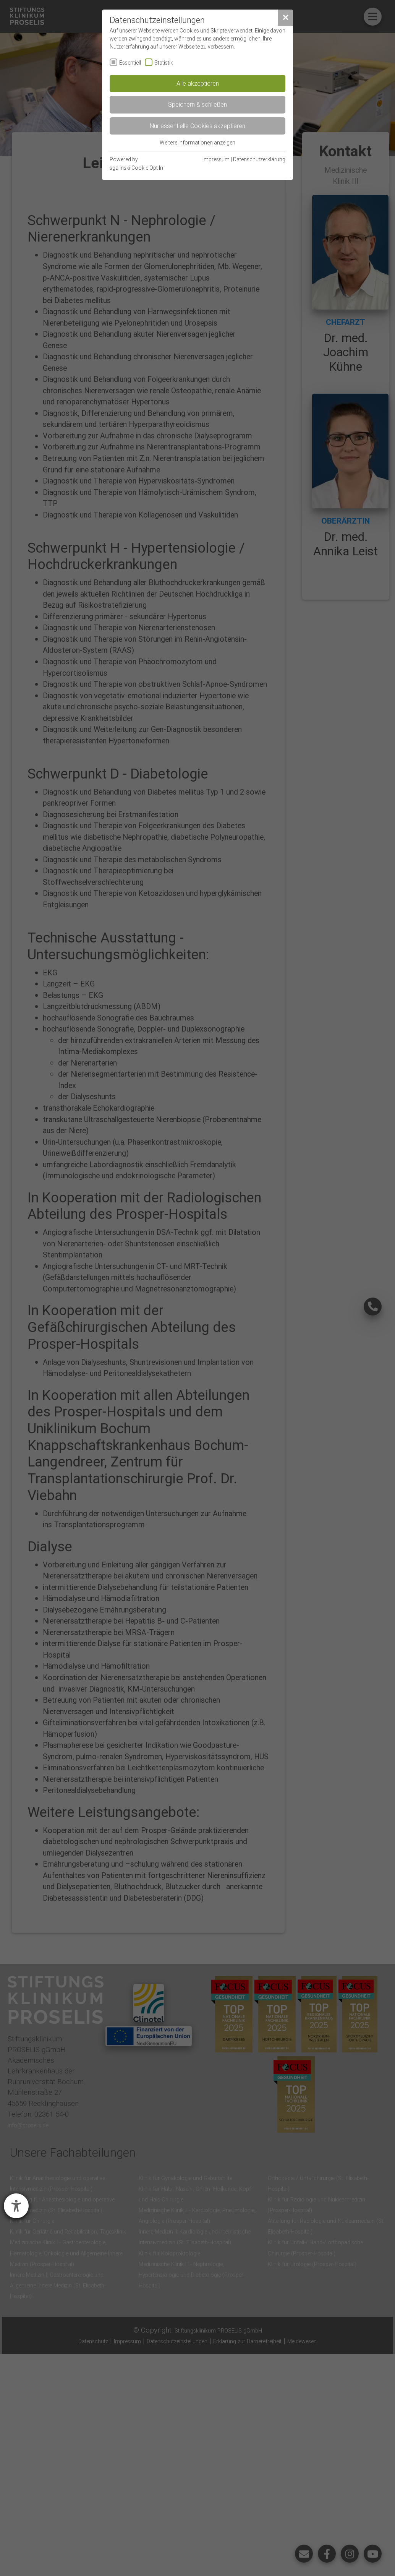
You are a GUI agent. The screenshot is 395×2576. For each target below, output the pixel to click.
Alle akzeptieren (197, 83)
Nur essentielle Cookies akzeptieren (197, 126)
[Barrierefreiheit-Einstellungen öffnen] (16, 2205)
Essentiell (130, 62)
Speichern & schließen (197, 104)
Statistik (163, 62)
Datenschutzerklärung (259, 159)
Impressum (216, 159)
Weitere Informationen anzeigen (197, 142)
